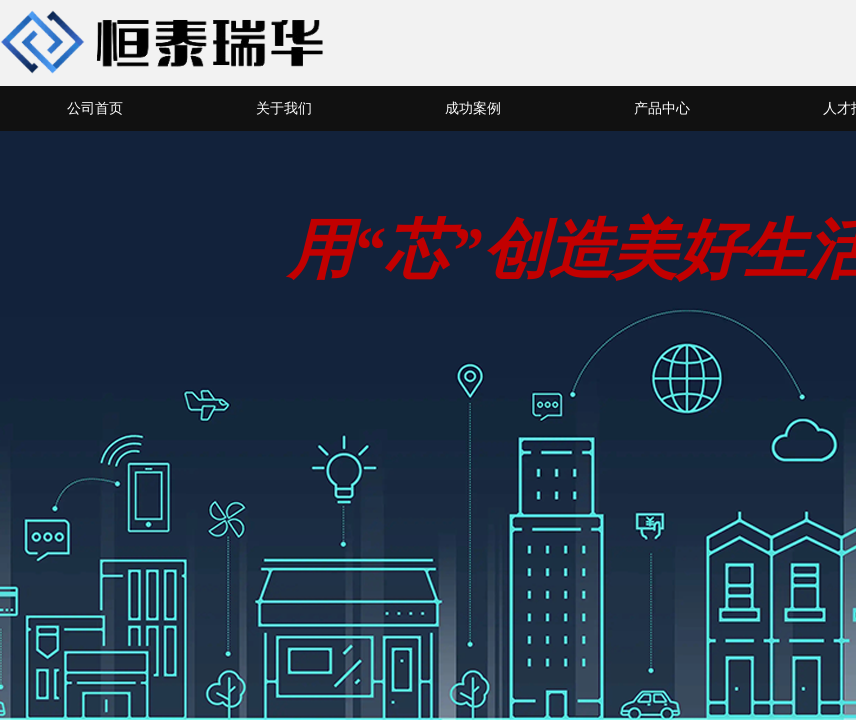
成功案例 (473, 108)
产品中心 (662, 108)
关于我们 (284, 108)
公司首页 (95, 108)
